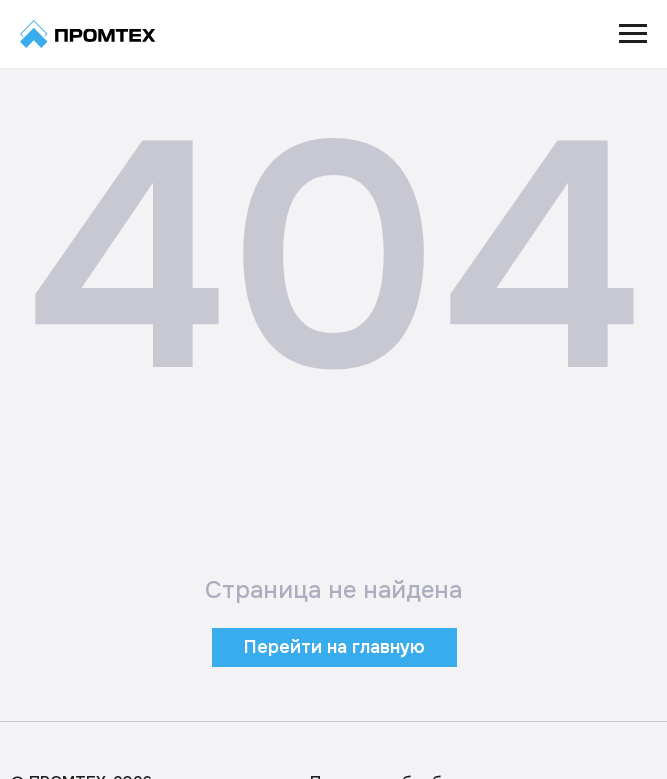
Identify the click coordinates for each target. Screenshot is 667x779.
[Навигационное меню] (633, 34)
